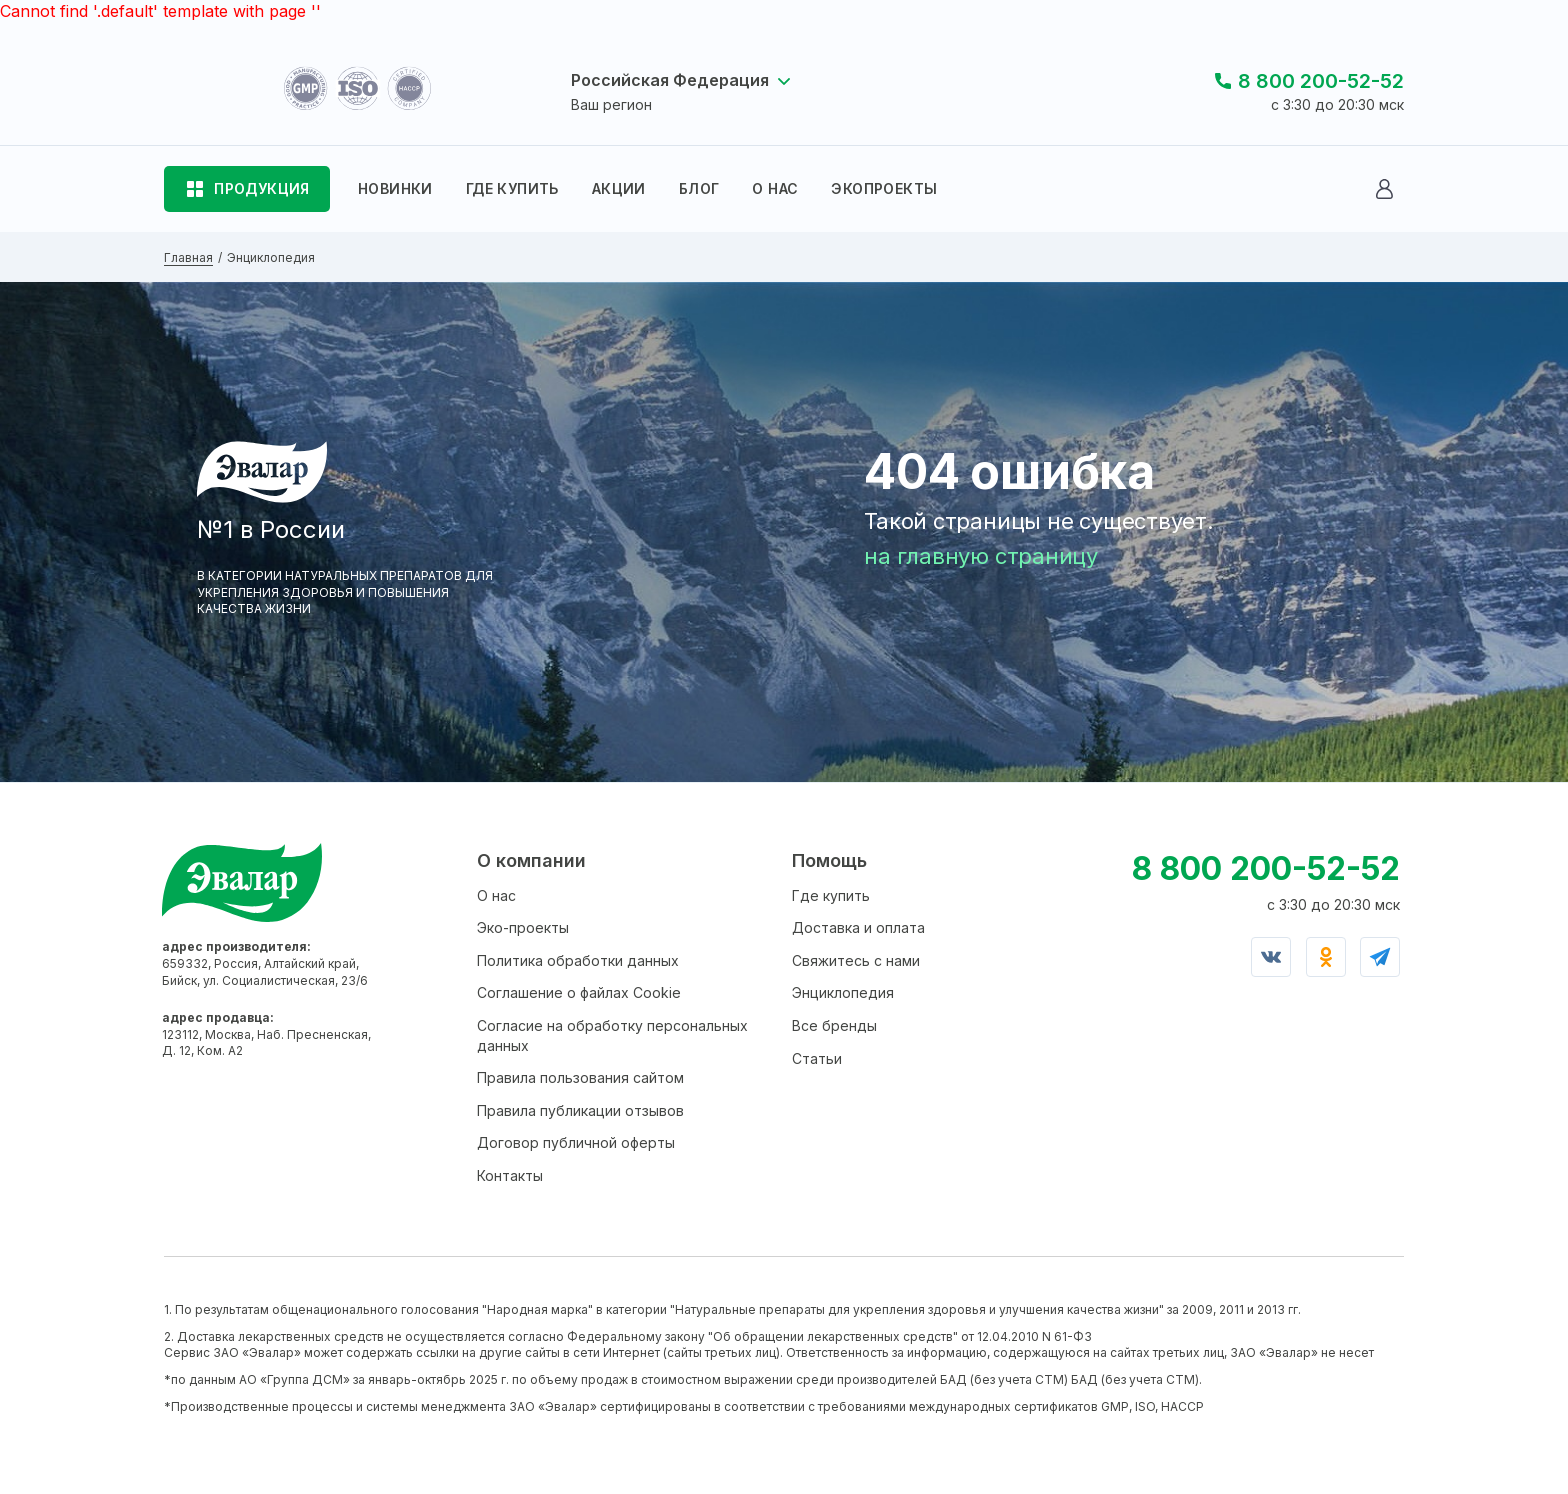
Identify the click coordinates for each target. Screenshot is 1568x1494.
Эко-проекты (523, 927)
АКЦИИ (619, 188)
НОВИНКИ (395, 188)
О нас (496, 895)
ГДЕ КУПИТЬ (512, 188)
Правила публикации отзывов (580, 1110)
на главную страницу (981, 556)
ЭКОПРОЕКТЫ (884, 188)
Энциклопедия (843, 992)
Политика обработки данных (578, 960)
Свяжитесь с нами (856, 960)
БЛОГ (699, 188)
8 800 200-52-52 (1321, 81)
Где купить (831, 895)
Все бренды (834, 1025)
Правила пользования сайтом (580, 1077)
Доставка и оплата (858, 927)
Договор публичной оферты (576, 1142)
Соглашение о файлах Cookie (579, 992)
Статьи (817, 1058)
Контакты (510, 1175)
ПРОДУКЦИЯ (262, 188)
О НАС (775, 188)
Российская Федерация (670, 80)
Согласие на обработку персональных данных (612, 1035)
